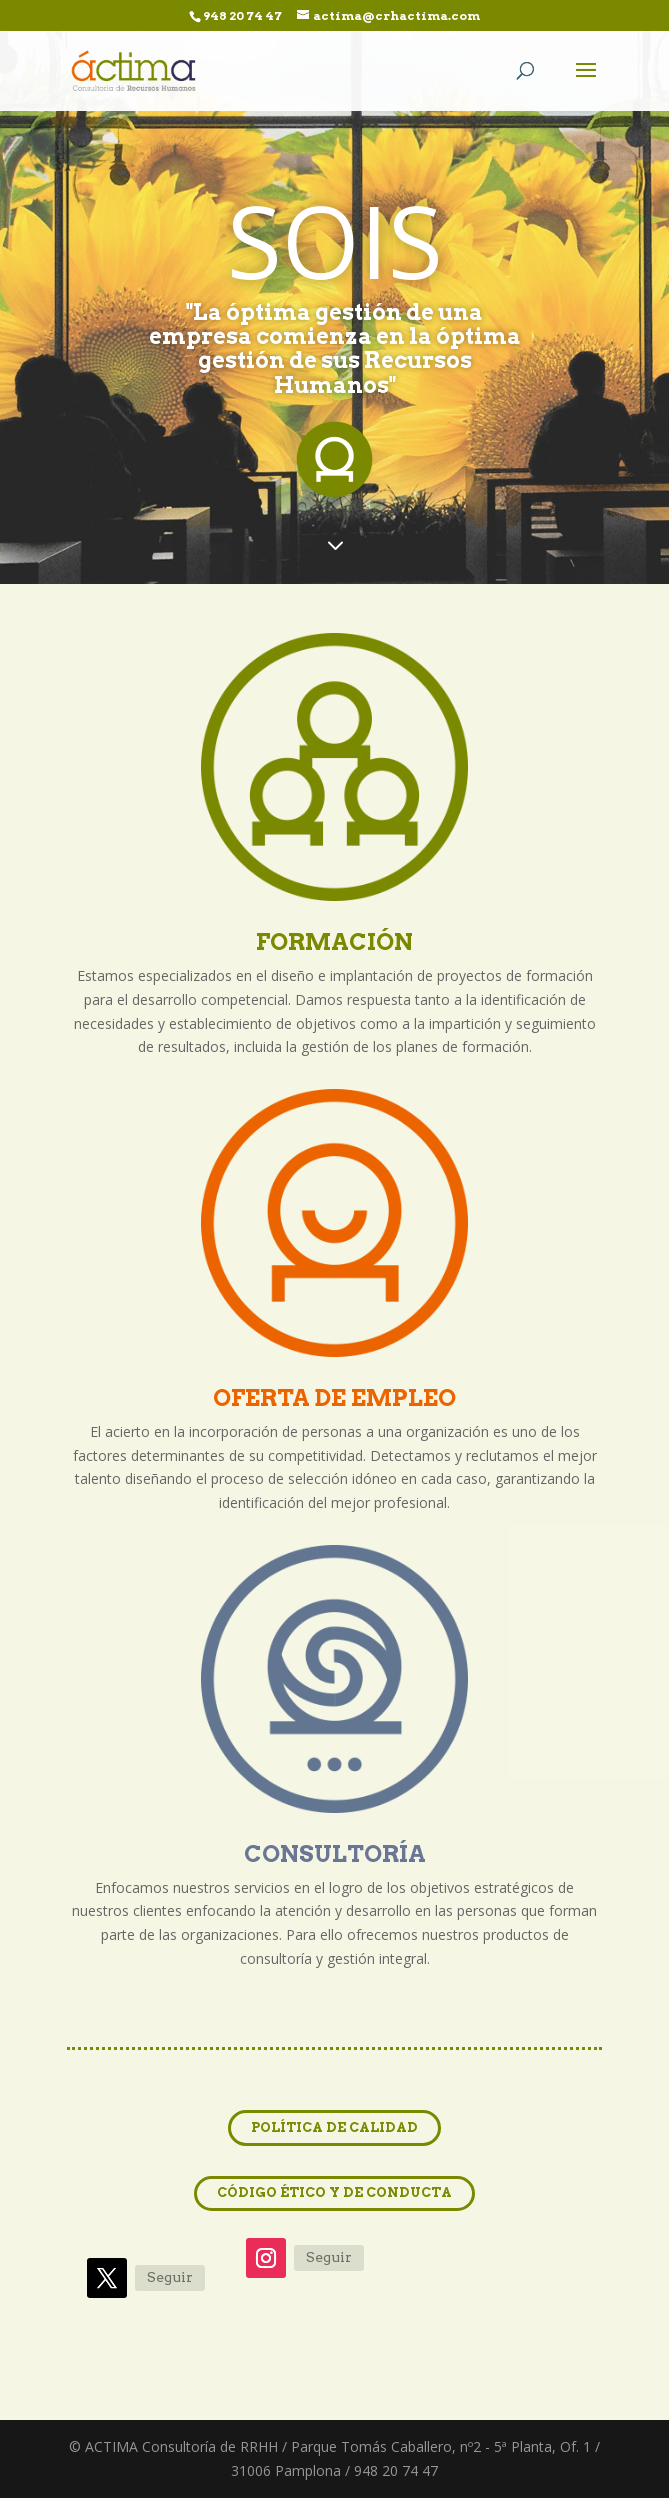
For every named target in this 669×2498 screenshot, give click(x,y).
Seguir (170, 2277)
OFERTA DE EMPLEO (334, 1398)
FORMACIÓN (334, 942)
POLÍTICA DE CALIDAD (334, 2127)
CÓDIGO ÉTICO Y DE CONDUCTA (334, 2192)
